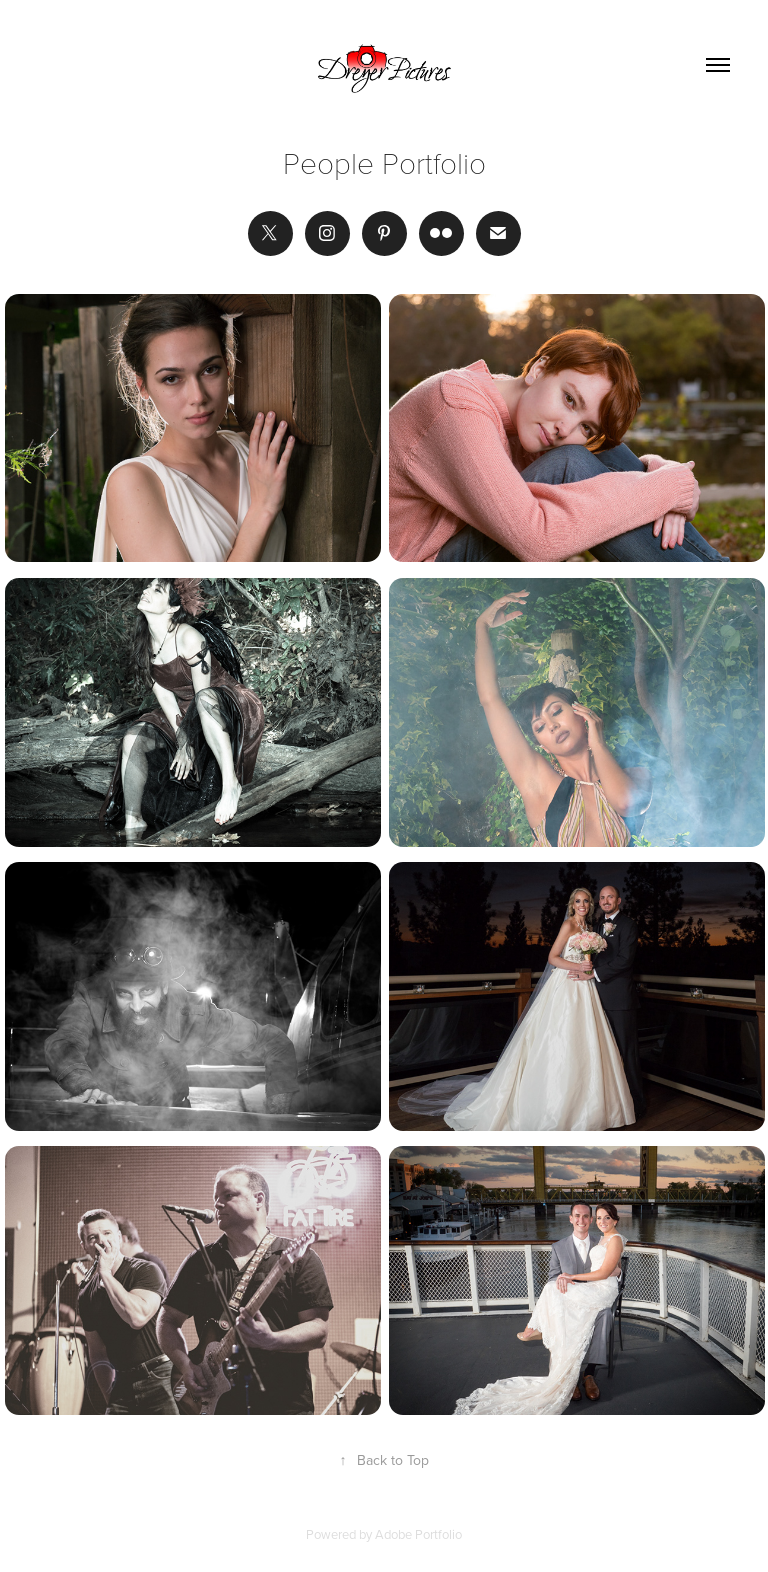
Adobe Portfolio (418, 1534)
